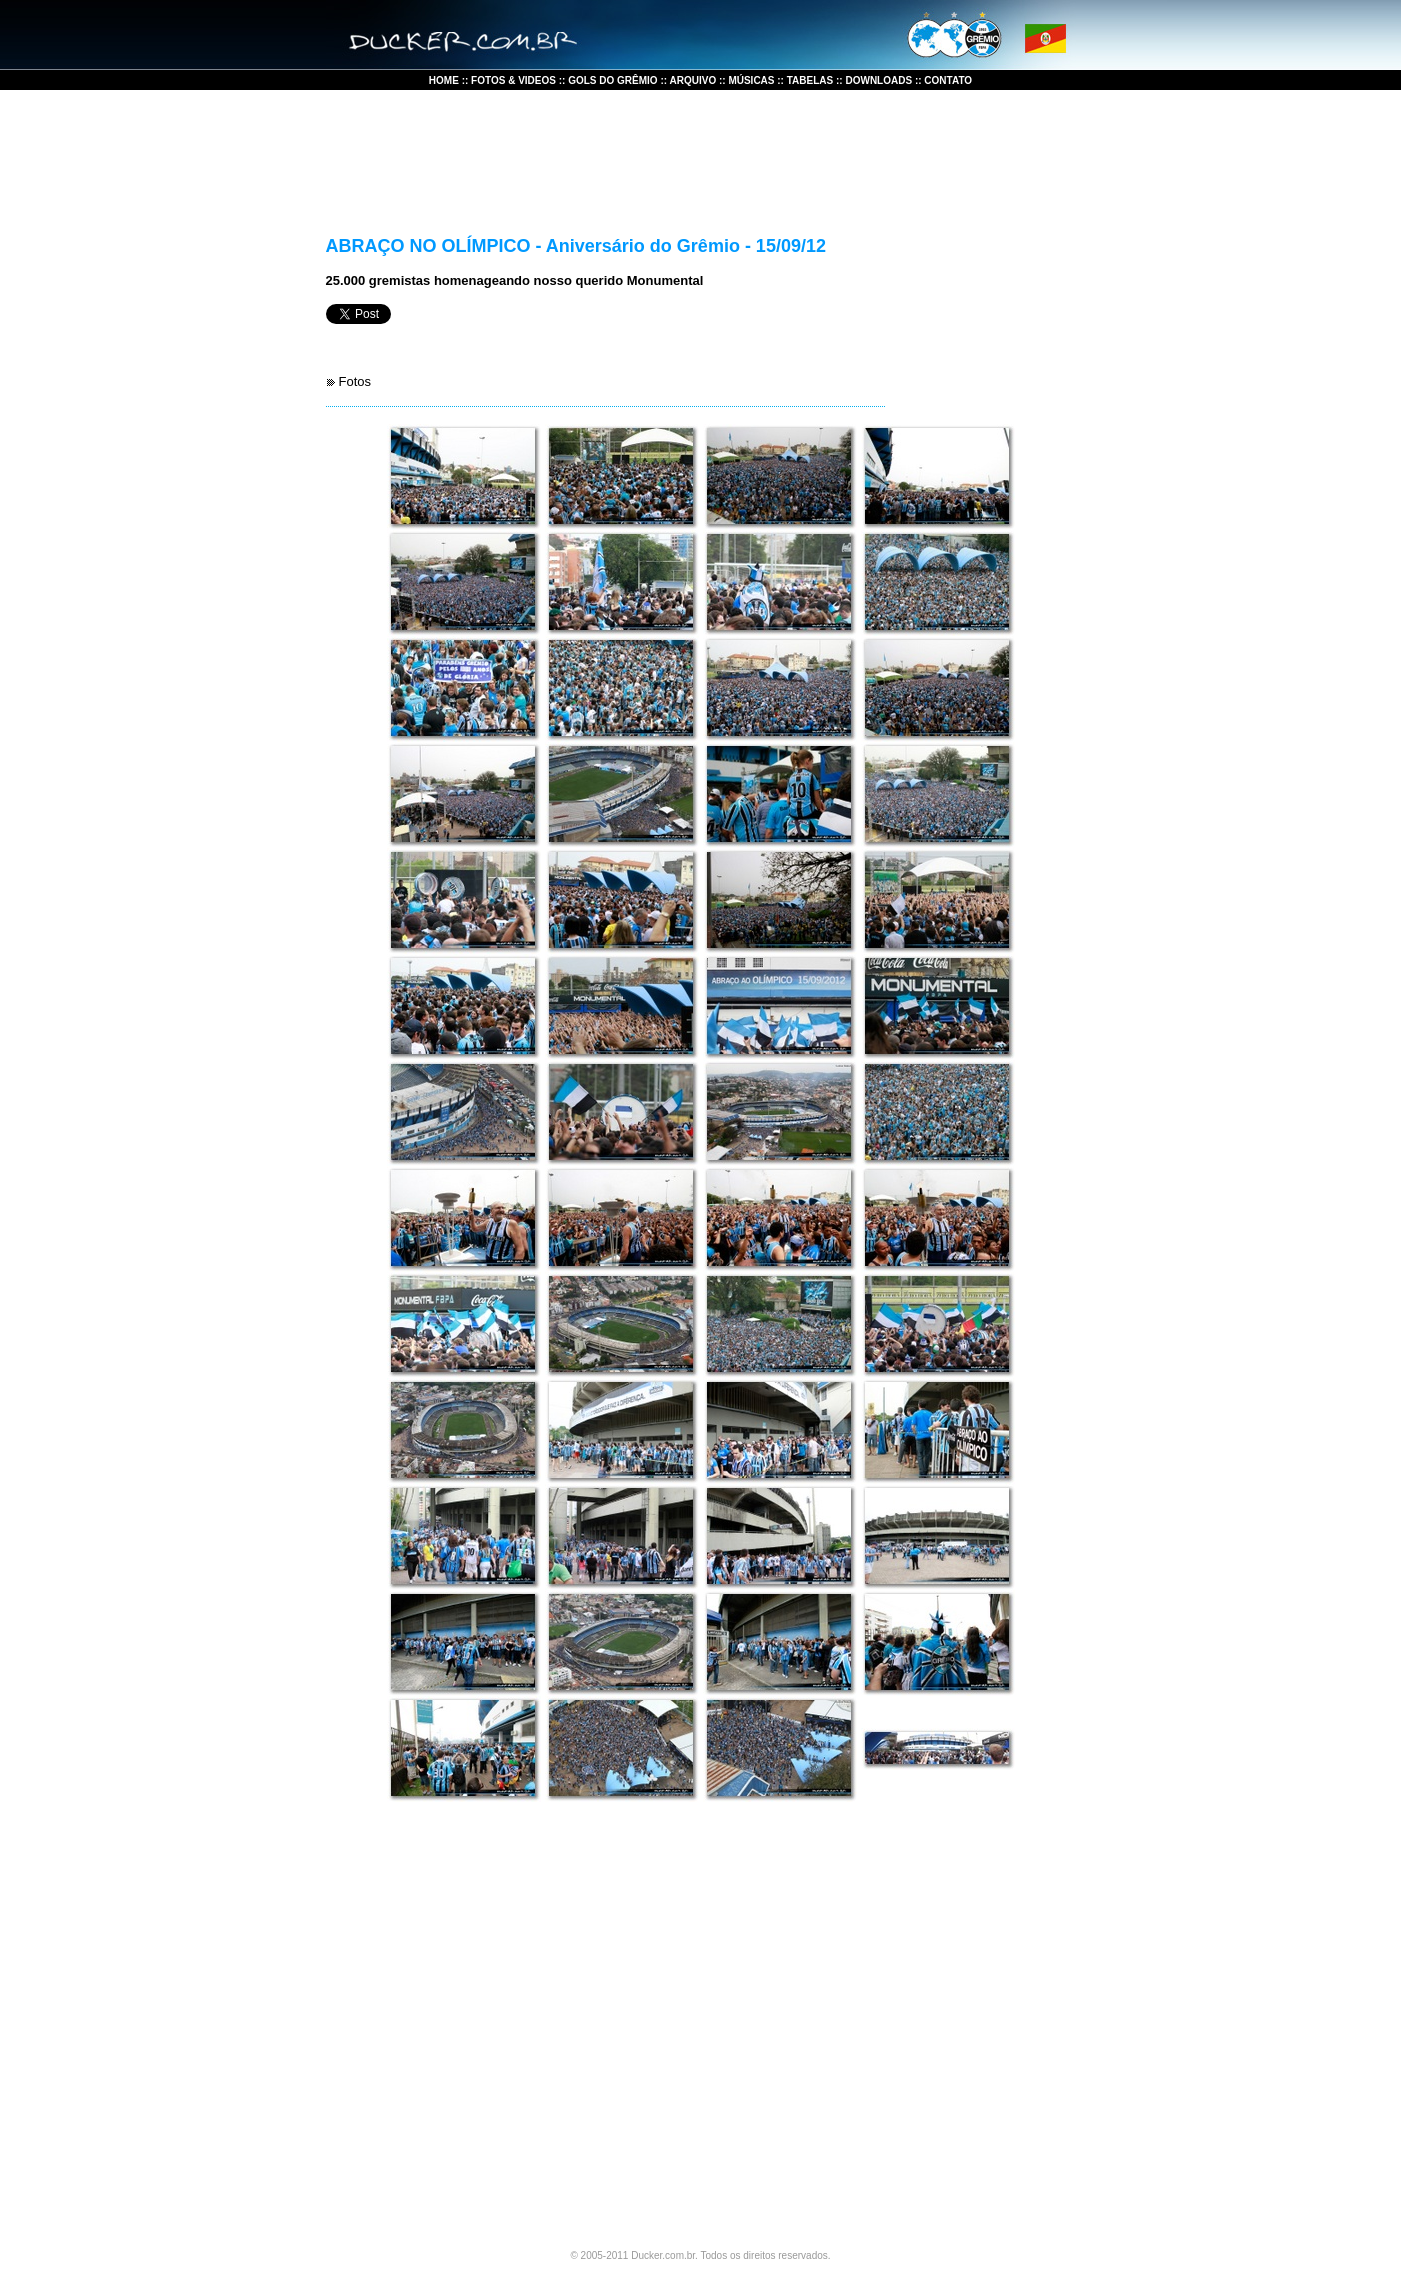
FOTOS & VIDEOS (513, 80)
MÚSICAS (750, 80)
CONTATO (948, 80)
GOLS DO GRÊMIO (612, 80)
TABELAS (810, 80)
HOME (445, 80)
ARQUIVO (691, 80)
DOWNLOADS (879, 80)
